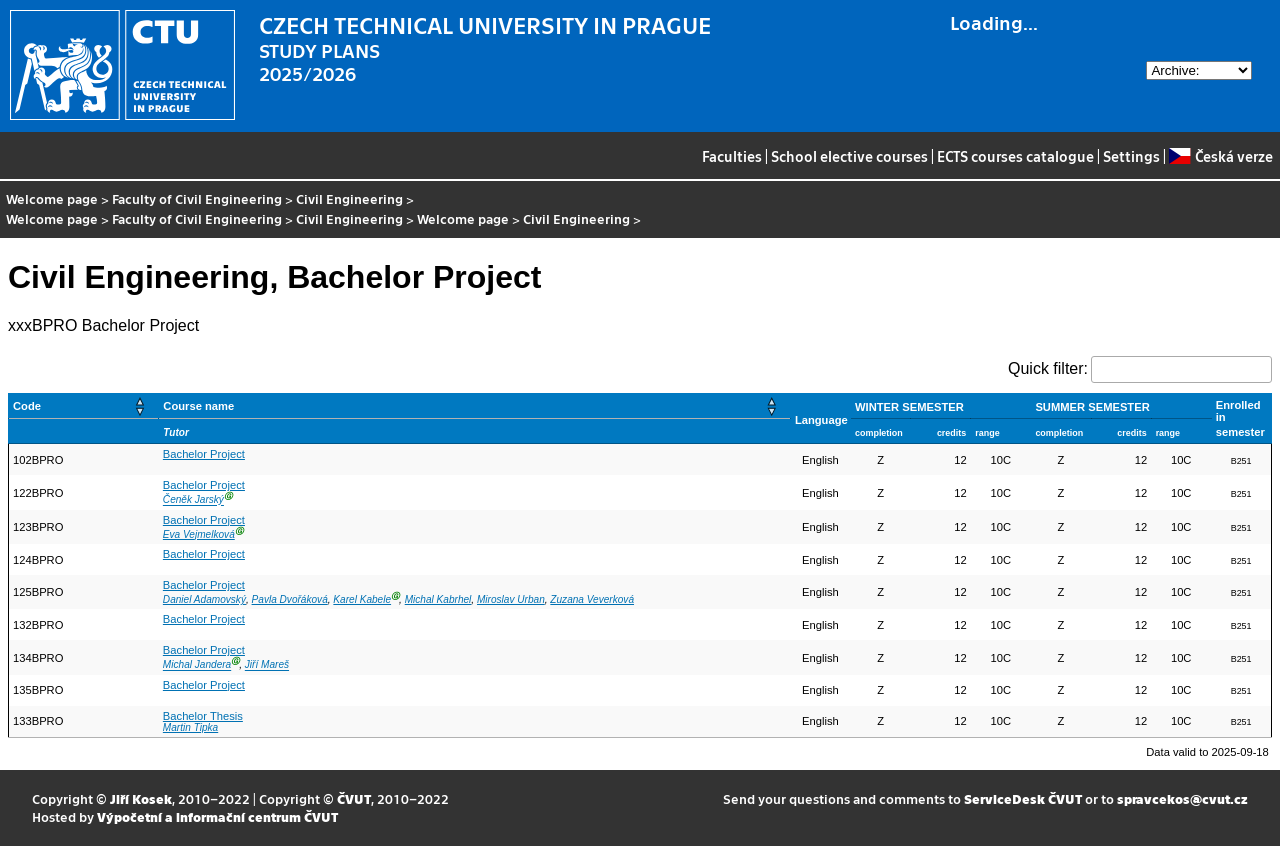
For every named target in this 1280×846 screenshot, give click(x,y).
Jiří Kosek (141, 798)
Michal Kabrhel (438, 599)
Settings (1131, 156)
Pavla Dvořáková (290, 599)
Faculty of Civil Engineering (197, 198)
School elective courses (849, 156)
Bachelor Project (204, 454)
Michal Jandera (197, 665)
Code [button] (27, 406)
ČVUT (354, 798)
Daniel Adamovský (204, 599)
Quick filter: (1048, 368)
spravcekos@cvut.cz (1182, 798)
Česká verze (1220, 156)
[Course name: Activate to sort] (475, 406)
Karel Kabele (362, 599)
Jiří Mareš (267, 665)
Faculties (732, 156)
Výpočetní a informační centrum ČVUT (217, 816)
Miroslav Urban (511, 599)
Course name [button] (198, 406)
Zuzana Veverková (592, 599)
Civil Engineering (349, 198)
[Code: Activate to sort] (84, 406)
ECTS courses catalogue (1015, 156)
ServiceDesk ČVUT (1023, 798)
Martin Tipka (190, 727)
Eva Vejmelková (199, 534)
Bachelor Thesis (203, 716)
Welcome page (52, 198)
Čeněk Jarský (193, 500)
